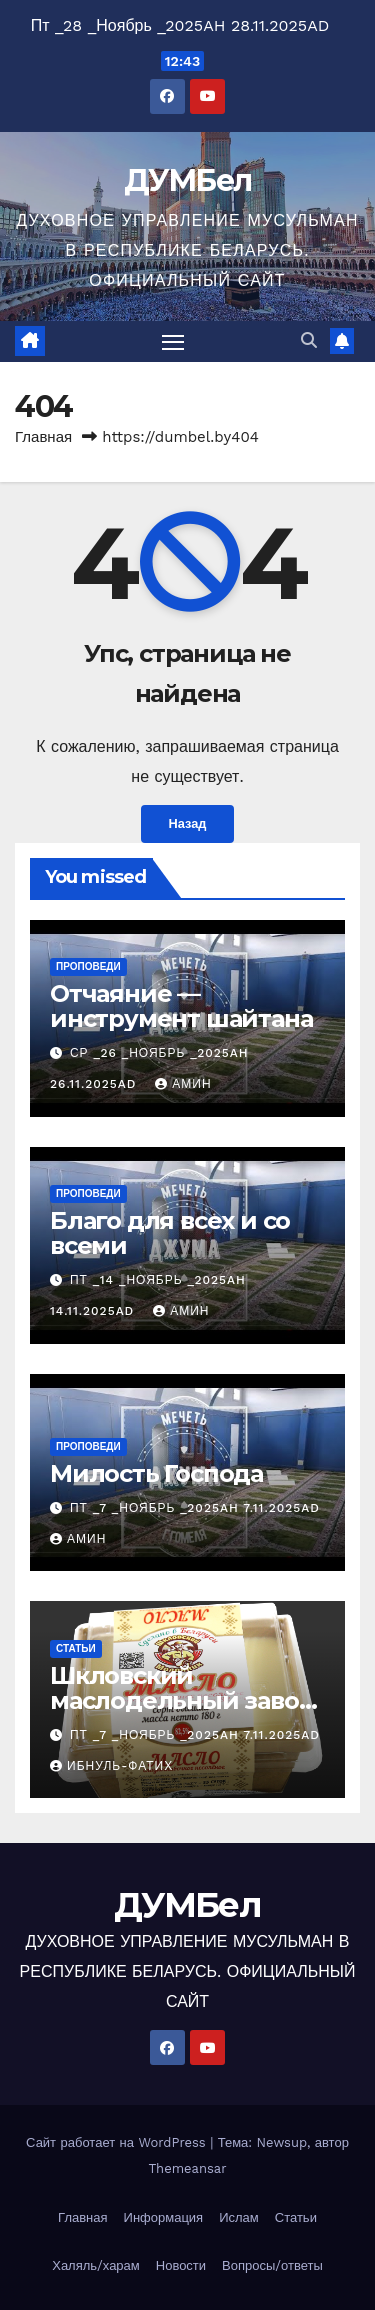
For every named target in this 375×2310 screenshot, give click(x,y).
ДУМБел (188, 180)
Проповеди (88, 966)
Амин (183, 1084)
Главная (43, 437)
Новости (181, 2265)
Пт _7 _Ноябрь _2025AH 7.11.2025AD (195, 1508)
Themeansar (188, 2168)
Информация (164, 2217)
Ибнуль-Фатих (111, 1766)
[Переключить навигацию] (173, 342)
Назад (188, 823)
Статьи (76, 1648)
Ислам (239, 2217)
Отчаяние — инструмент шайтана (181, 1006)
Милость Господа (156, 1473)
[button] (309, 340)
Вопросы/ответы (272, 2265)
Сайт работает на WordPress (118, 2142)
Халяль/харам (96, 2265)
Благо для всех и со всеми (170, 1233)
